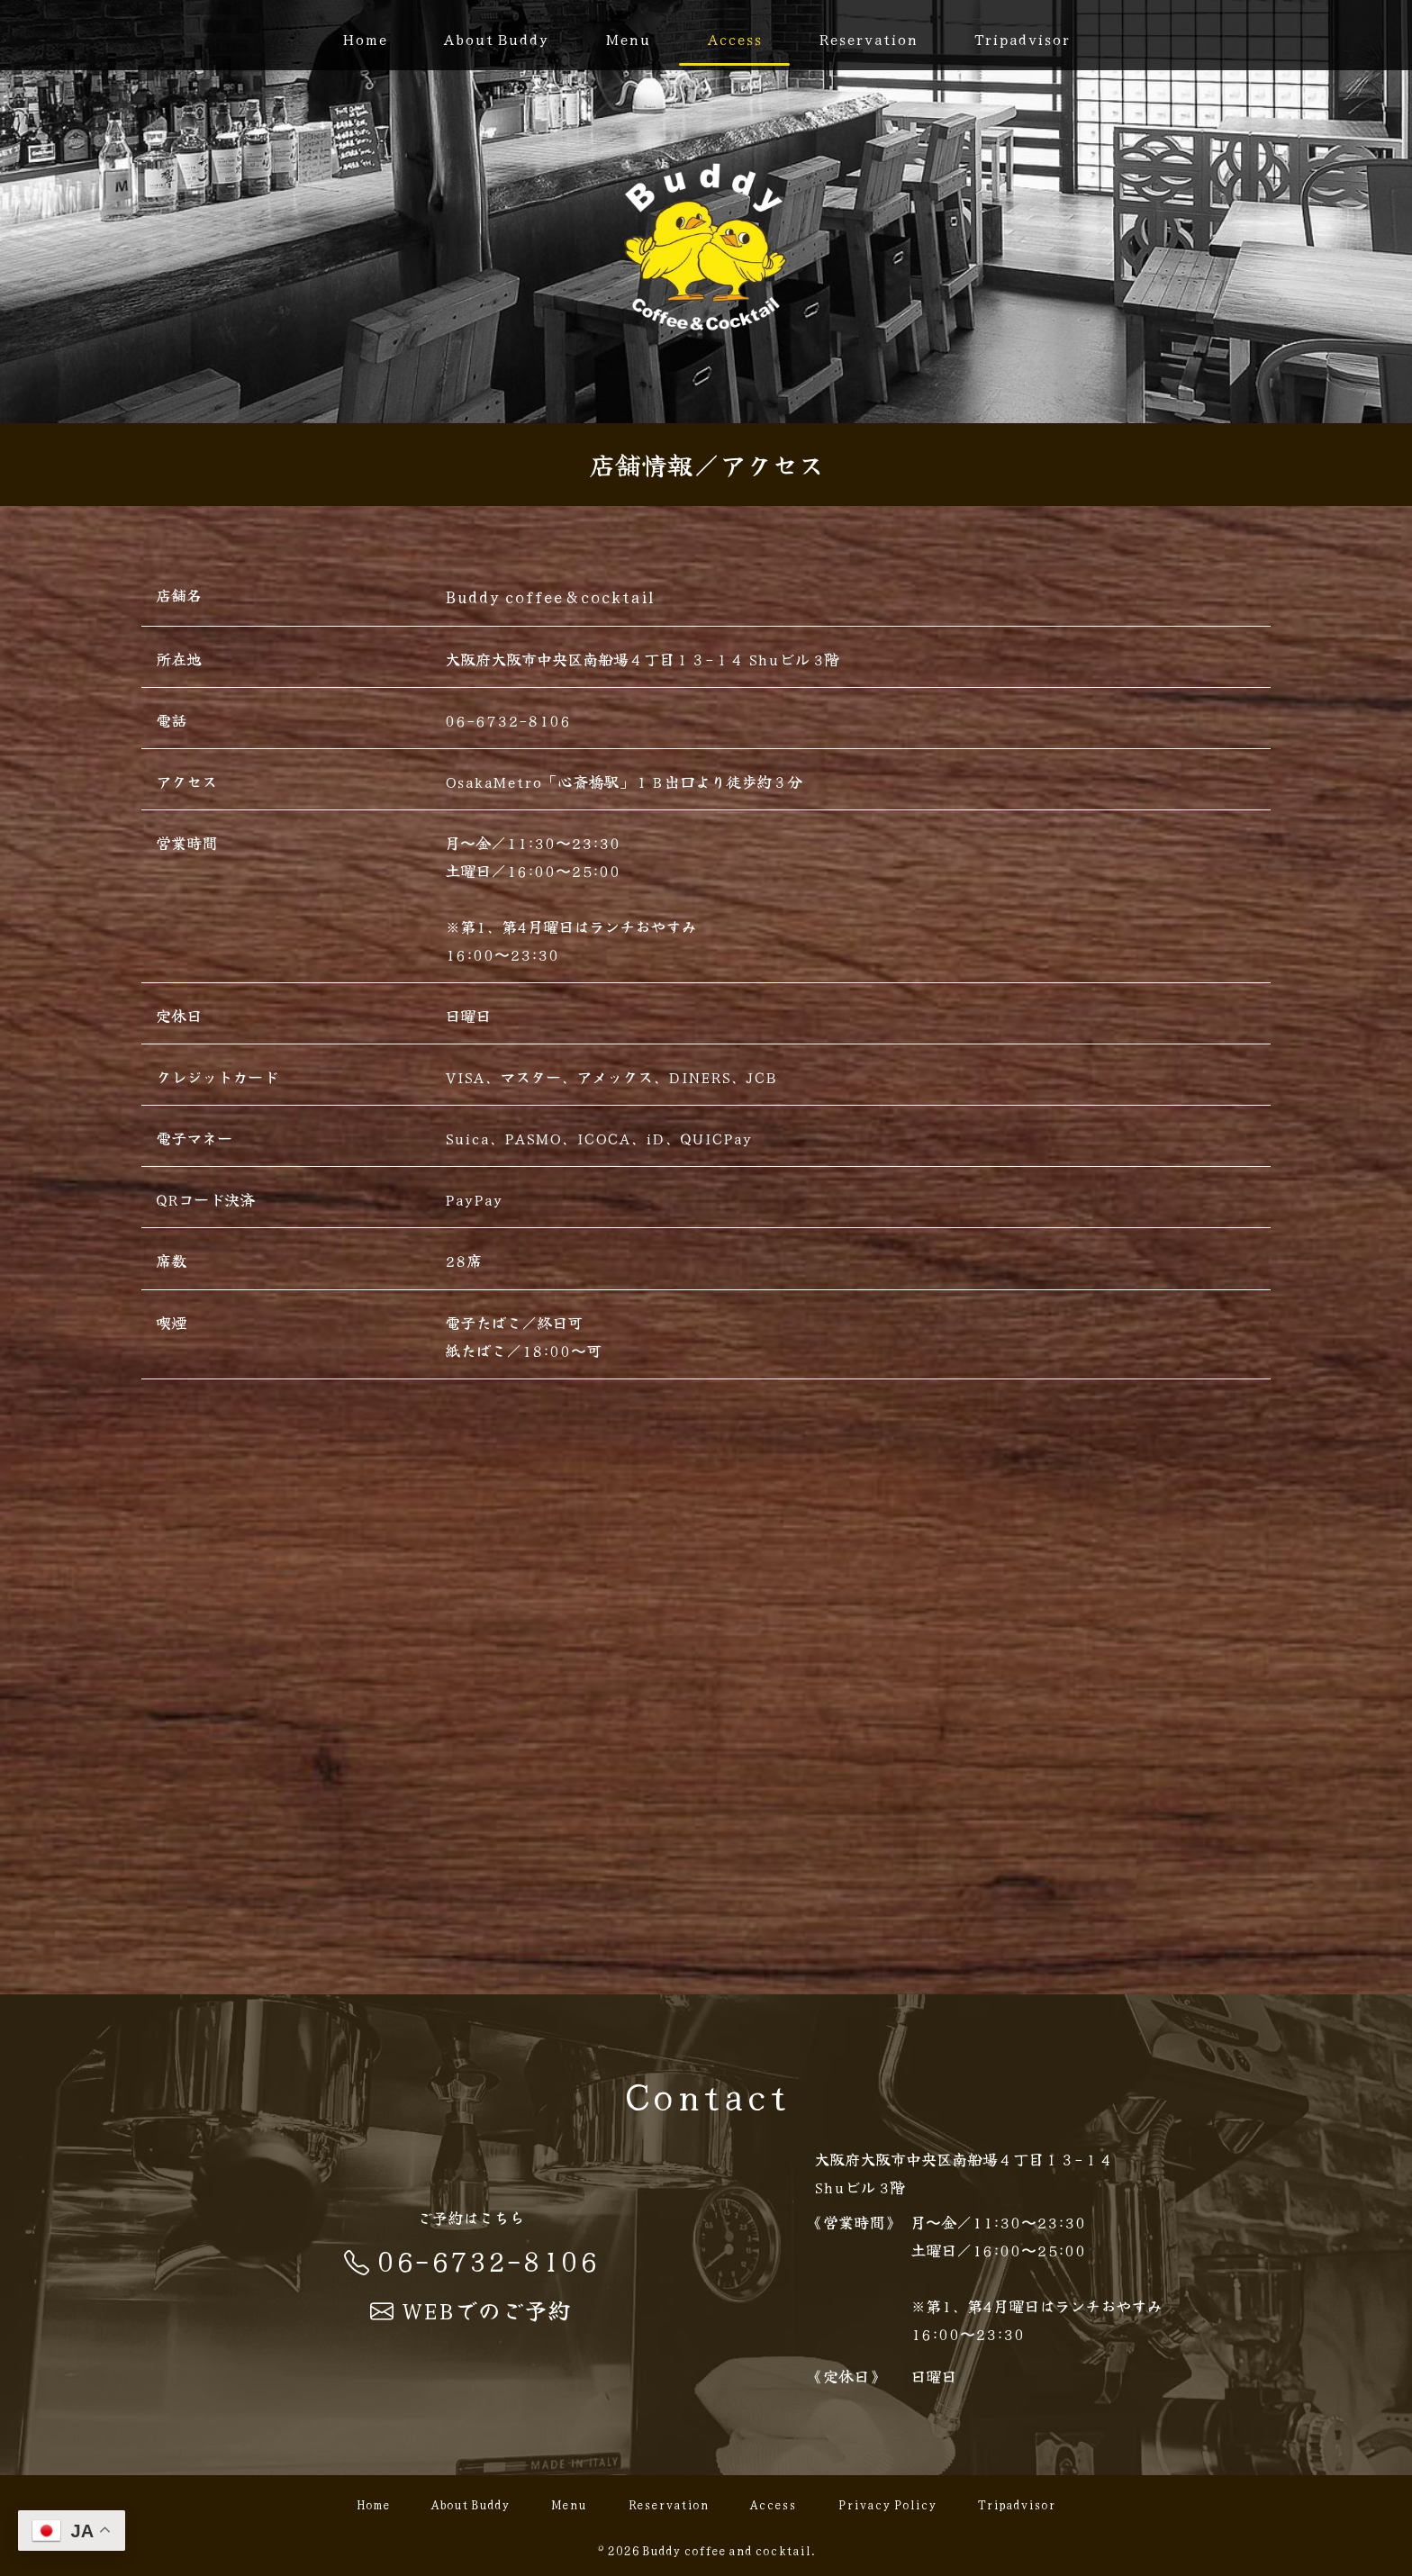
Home (364, 38)
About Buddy (495, 38)
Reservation (868, 38)
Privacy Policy (887, 2505)
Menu (627, 38)
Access (734, 38)
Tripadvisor (1021, 38)
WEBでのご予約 (470, 2309)
